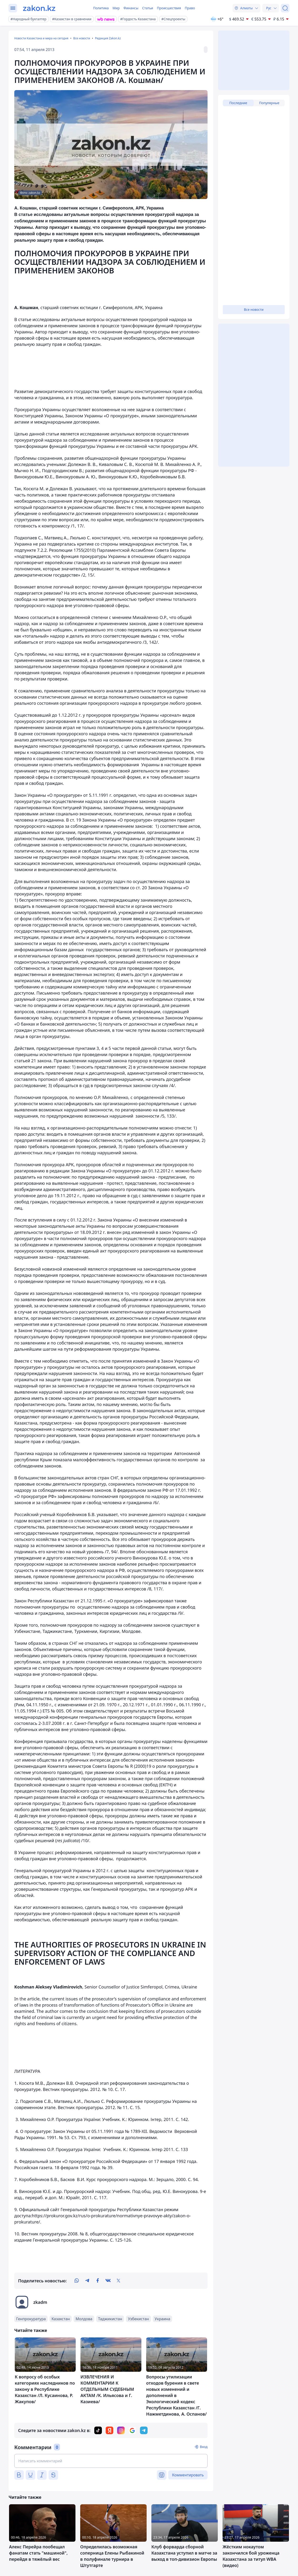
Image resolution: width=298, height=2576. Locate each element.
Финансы (131, 8)
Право (190, 8)
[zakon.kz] (39, 8)
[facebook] (97, 2280)
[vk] (108, 2280)
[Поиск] (285, 8)
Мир (116, 8)
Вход (204, 2446)
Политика (101, 8)
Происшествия (169, 8)
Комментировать (188, 2475)
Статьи (147, 8)
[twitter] (118, 2280)
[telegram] (87, 2280)
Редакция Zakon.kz (108, 38)
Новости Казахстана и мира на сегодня (41, 38)
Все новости (81, 38)
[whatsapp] (76, 2280)
